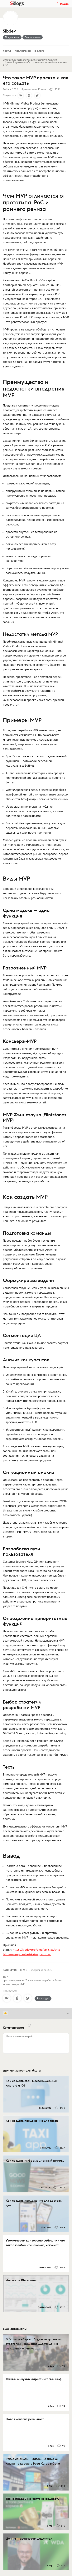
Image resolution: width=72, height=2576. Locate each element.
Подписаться (12, 37)
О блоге (39, 51)
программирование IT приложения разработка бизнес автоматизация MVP (32, 1982)
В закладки (43, 1998)
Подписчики (23, 51)
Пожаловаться (33, 37)
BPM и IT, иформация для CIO (36, 1970)
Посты (7, 51)
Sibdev (9, 31)
